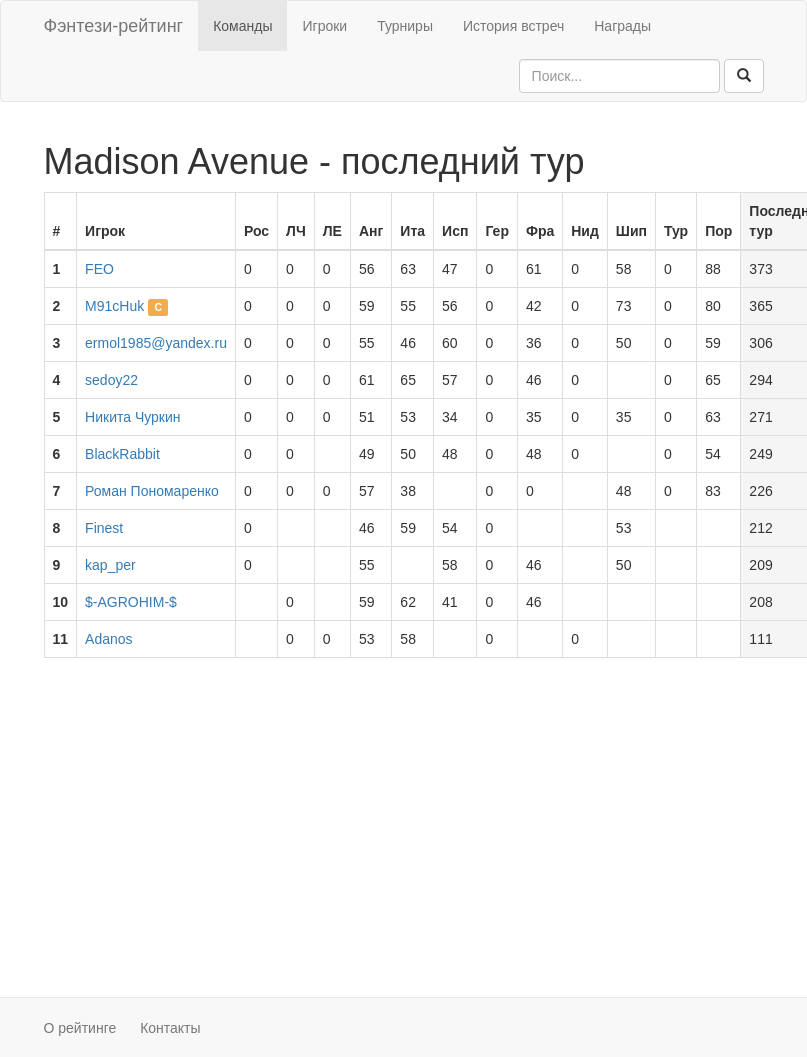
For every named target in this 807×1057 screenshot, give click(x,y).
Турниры (405, 26)
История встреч (513, 26)
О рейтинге (80, 1028)
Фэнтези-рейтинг (114, 26)
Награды (622, 26)
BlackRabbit (122, 454)
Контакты (170, 1028)
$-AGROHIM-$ (131, 602)
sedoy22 (111, 380)
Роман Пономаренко (152, 491)
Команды (242, 26)
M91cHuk (114, 306)
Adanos (108, 639)
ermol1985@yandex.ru (156, 343)
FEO (99, 269)
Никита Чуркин (132, 417)
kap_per (110, 565)
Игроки (324, 26)
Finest (104, 528)
